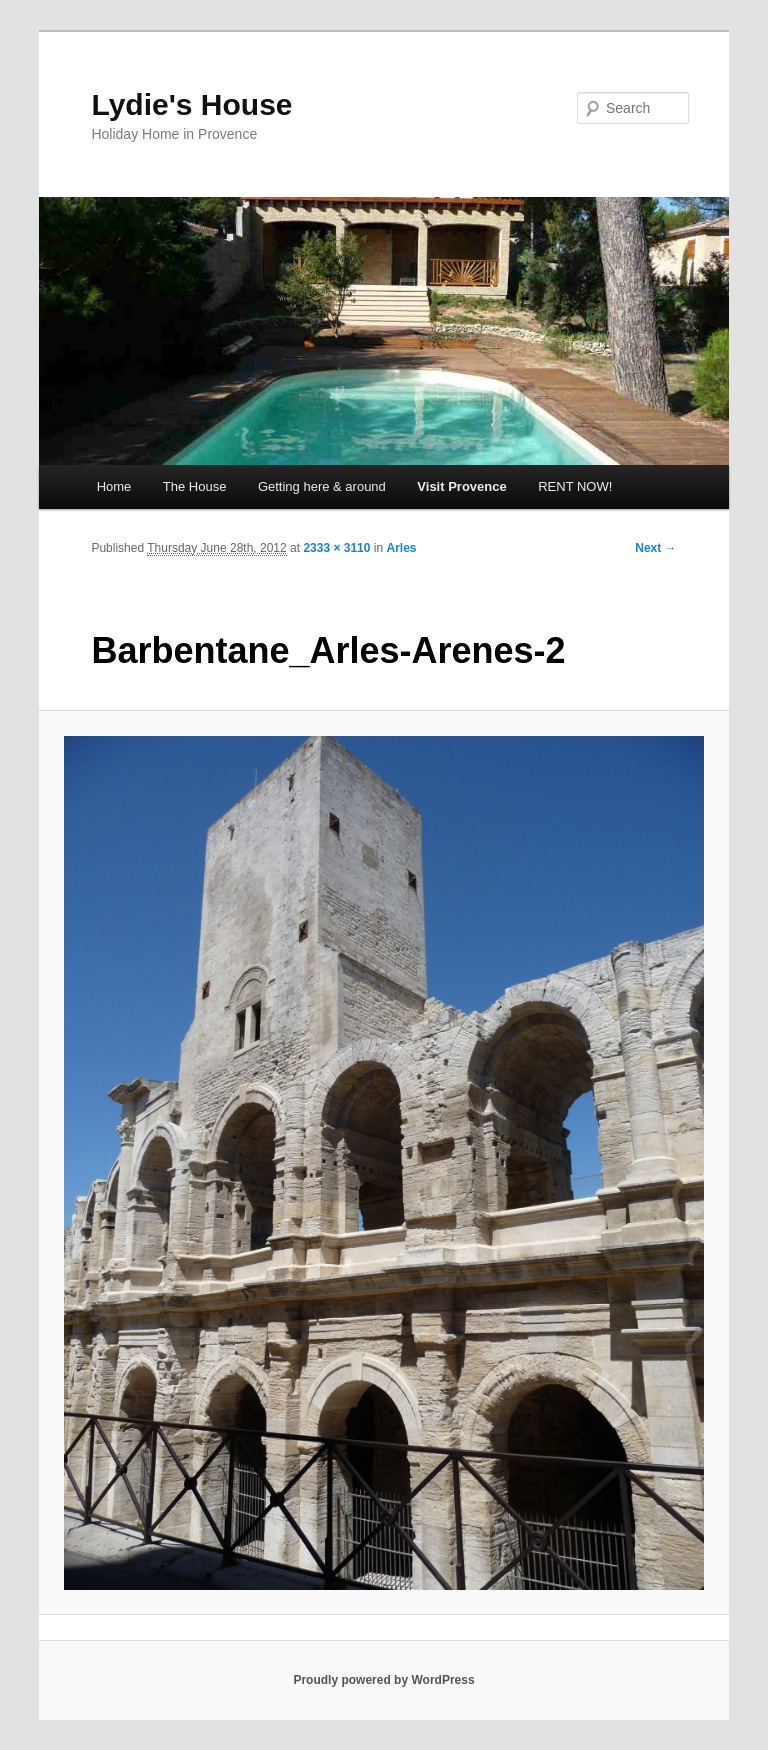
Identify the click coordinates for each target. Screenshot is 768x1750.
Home (114, 486)
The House (195, 486)
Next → (655, 548)
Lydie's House (191, 104)
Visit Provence (461, 486)
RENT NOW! (575, 486)
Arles (401, 548)
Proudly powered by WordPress (383, 1680)
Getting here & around (322, 486)
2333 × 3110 (336, 548)
